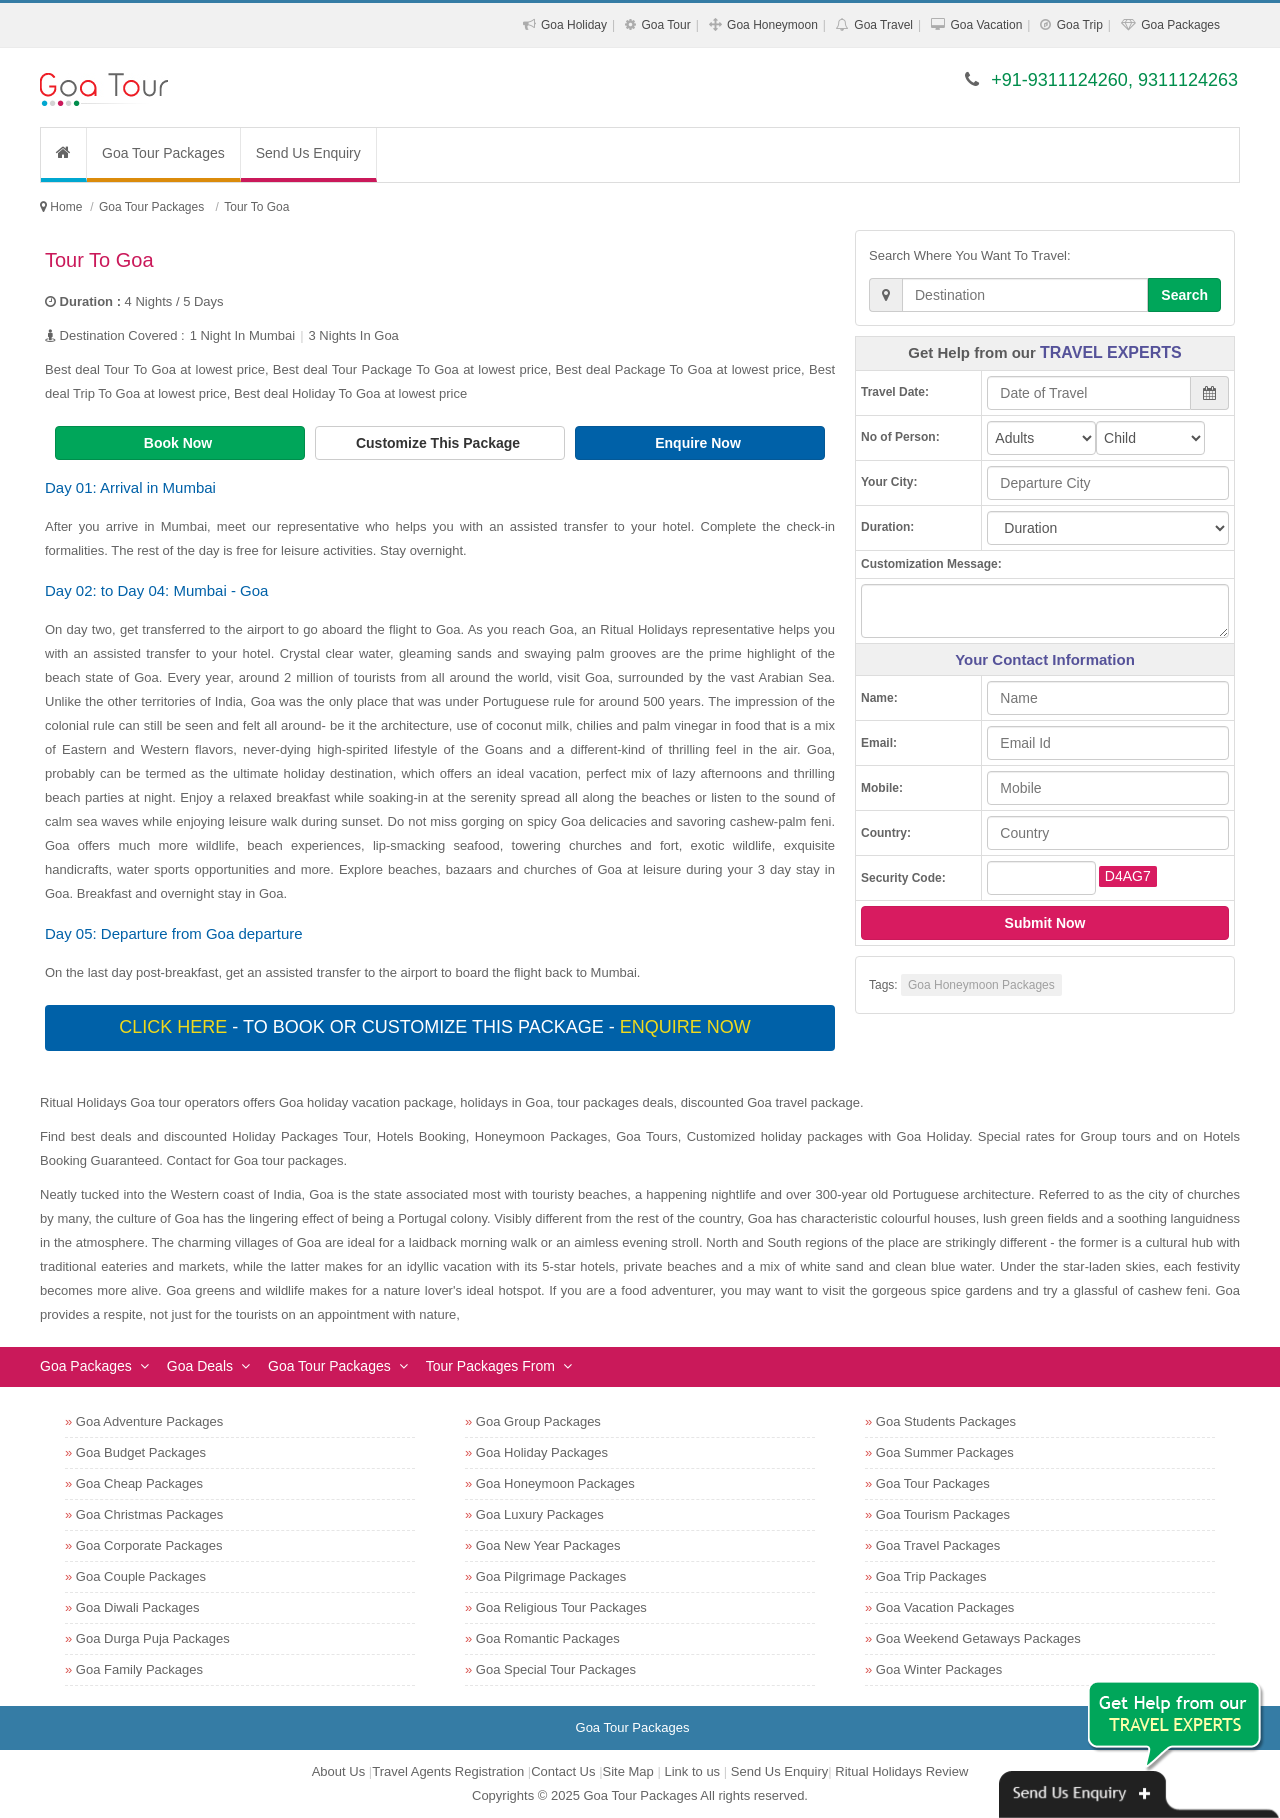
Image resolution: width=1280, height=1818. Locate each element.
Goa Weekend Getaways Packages (978, 1638)
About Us (338, 1771)
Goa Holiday (574, 25)
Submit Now (1045, 923)
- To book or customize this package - (437, 1027)
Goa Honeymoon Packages (981, 985)
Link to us (692, 1771)
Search (1184, 295)
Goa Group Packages (538, 1421)
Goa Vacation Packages (945, 1607)
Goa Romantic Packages (548, 1638)
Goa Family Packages (139, 1669)
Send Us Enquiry (308, 153)
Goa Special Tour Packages (556, 1669)
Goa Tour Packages (163, 153)
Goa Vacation (986, 25)
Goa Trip (1080, 25)
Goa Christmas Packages (149, 1514)
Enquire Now (699, 443)
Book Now (180, 443)
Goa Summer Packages (945, 1452)
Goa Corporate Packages (149, 1545)
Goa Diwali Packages (138, 1607)
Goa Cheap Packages (139, 1483)
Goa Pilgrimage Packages (551, 1576)
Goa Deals (200, 1366)
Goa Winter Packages (939, 1669)
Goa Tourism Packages (943, 1514)
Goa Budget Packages (141, 1452)
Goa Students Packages (946, 1421)
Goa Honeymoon (772, 25)
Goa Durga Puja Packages (153, 1638)
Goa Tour (665, 25)
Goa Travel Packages (938, 1545)
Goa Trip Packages (931, 1576)
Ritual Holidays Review (901, 1771)
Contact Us (563, 1771)
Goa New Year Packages (548, 1545)
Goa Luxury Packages (540, 1514)
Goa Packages (1180, 25)
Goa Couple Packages (141, 1576)
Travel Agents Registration (448, 1771)
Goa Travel (883, 25)
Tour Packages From (490, 1366)
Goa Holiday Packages (542, 1452)
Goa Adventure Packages (149, 1421)
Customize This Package (440, 443)
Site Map (628, 1771)
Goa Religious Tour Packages (561, 1607)
